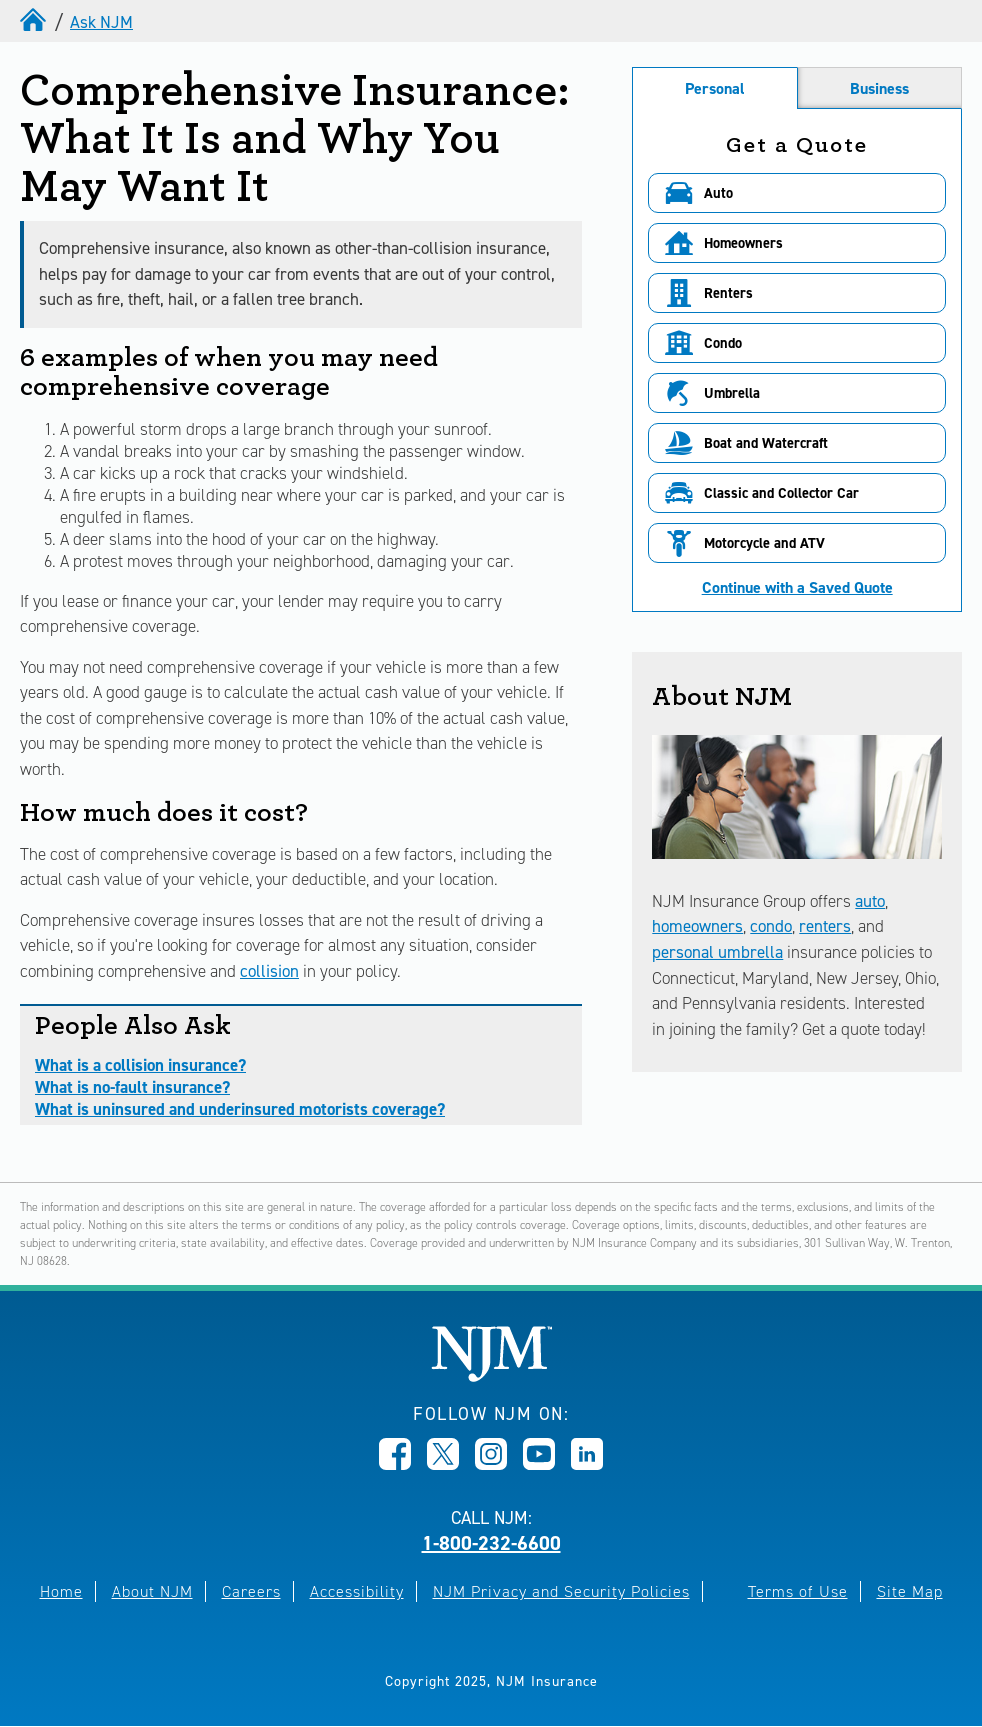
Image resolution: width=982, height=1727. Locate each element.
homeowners (697, 926)
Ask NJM (101, 22)
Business (879, 88)
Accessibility (357, 1591)
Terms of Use (798, 1591)
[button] (797, 193)
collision (269, 971)
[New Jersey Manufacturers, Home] (491, 1376)
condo (771, 926)
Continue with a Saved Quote (797, 588)
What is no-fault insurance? (132, 1087)
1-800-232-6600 (491, 1543)
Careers (251, 1591)
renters (825, 926)
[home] (35, 22)
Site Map (910, 1591)
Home (61, 1591)
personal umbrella (717, 952)
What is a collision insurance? (140, 1065)
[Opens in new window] (395, 1464)
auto (870, 901)
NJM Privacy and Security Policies (561, 1591)
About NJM (152, 1591)
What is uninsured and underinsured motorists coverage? (240, 1109)
